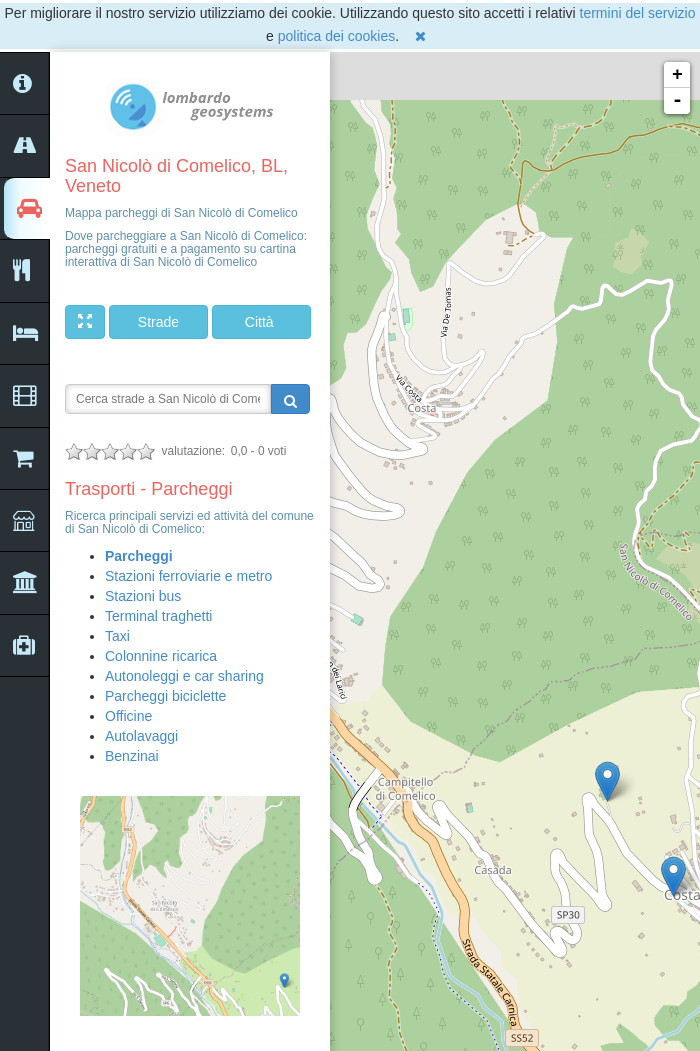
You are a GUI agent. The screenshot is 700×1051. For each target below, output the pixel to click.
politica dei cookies (337, 36)
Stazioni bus (143, 596)
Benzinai (132, 756)
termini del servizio (638, 13)
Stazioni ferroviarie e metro (188, 576)
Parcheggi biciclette (165, 696)
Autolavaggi (141, 736)
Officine (128, 716)
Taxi (117, 636)
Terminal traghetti (158, 616)
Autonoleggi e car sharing (184, 676)
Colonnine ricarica (161, 656)
